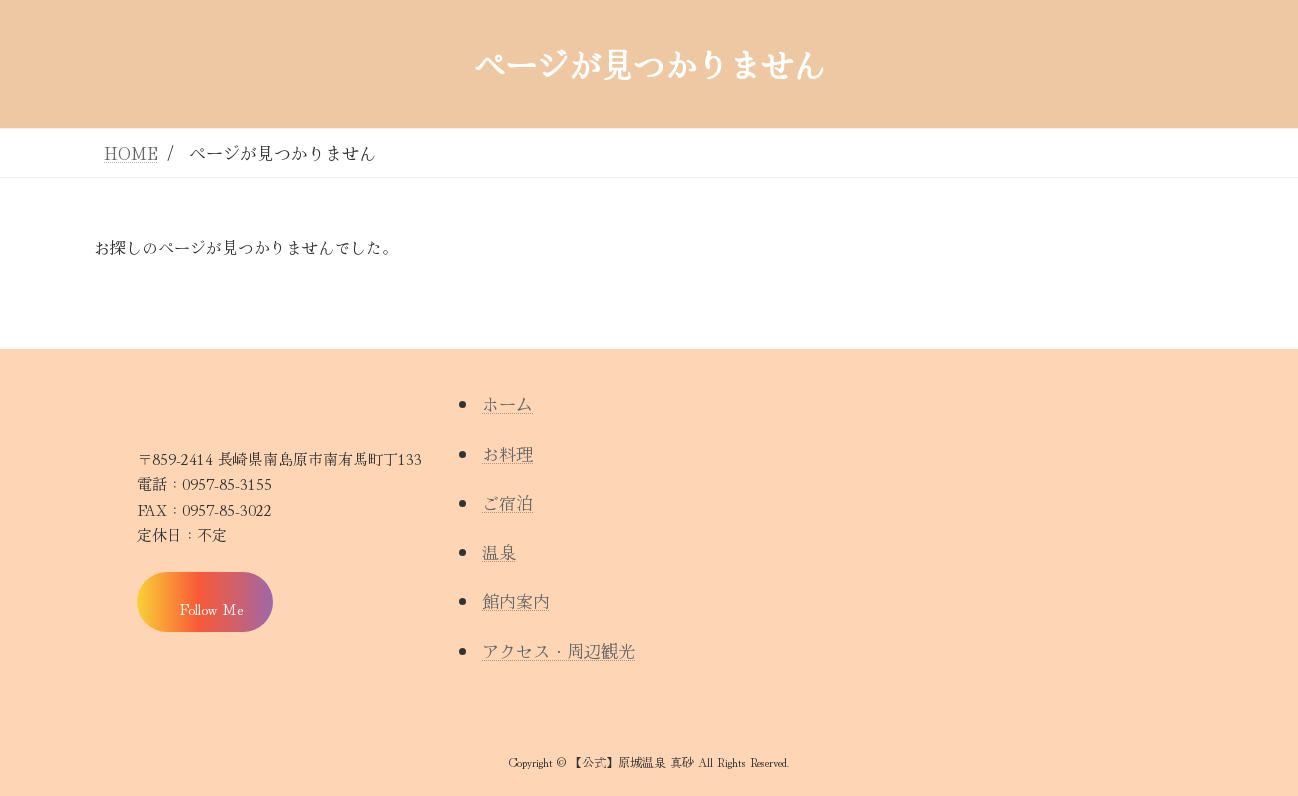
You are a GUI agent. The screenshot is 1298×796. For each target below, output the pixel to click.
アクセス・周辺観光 (558, 650)
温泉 (499, 551)
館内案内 (516, 600)
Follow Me (211, 607)
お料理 (507, 453)
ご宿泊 (507, 502)
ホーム (507, 403)
